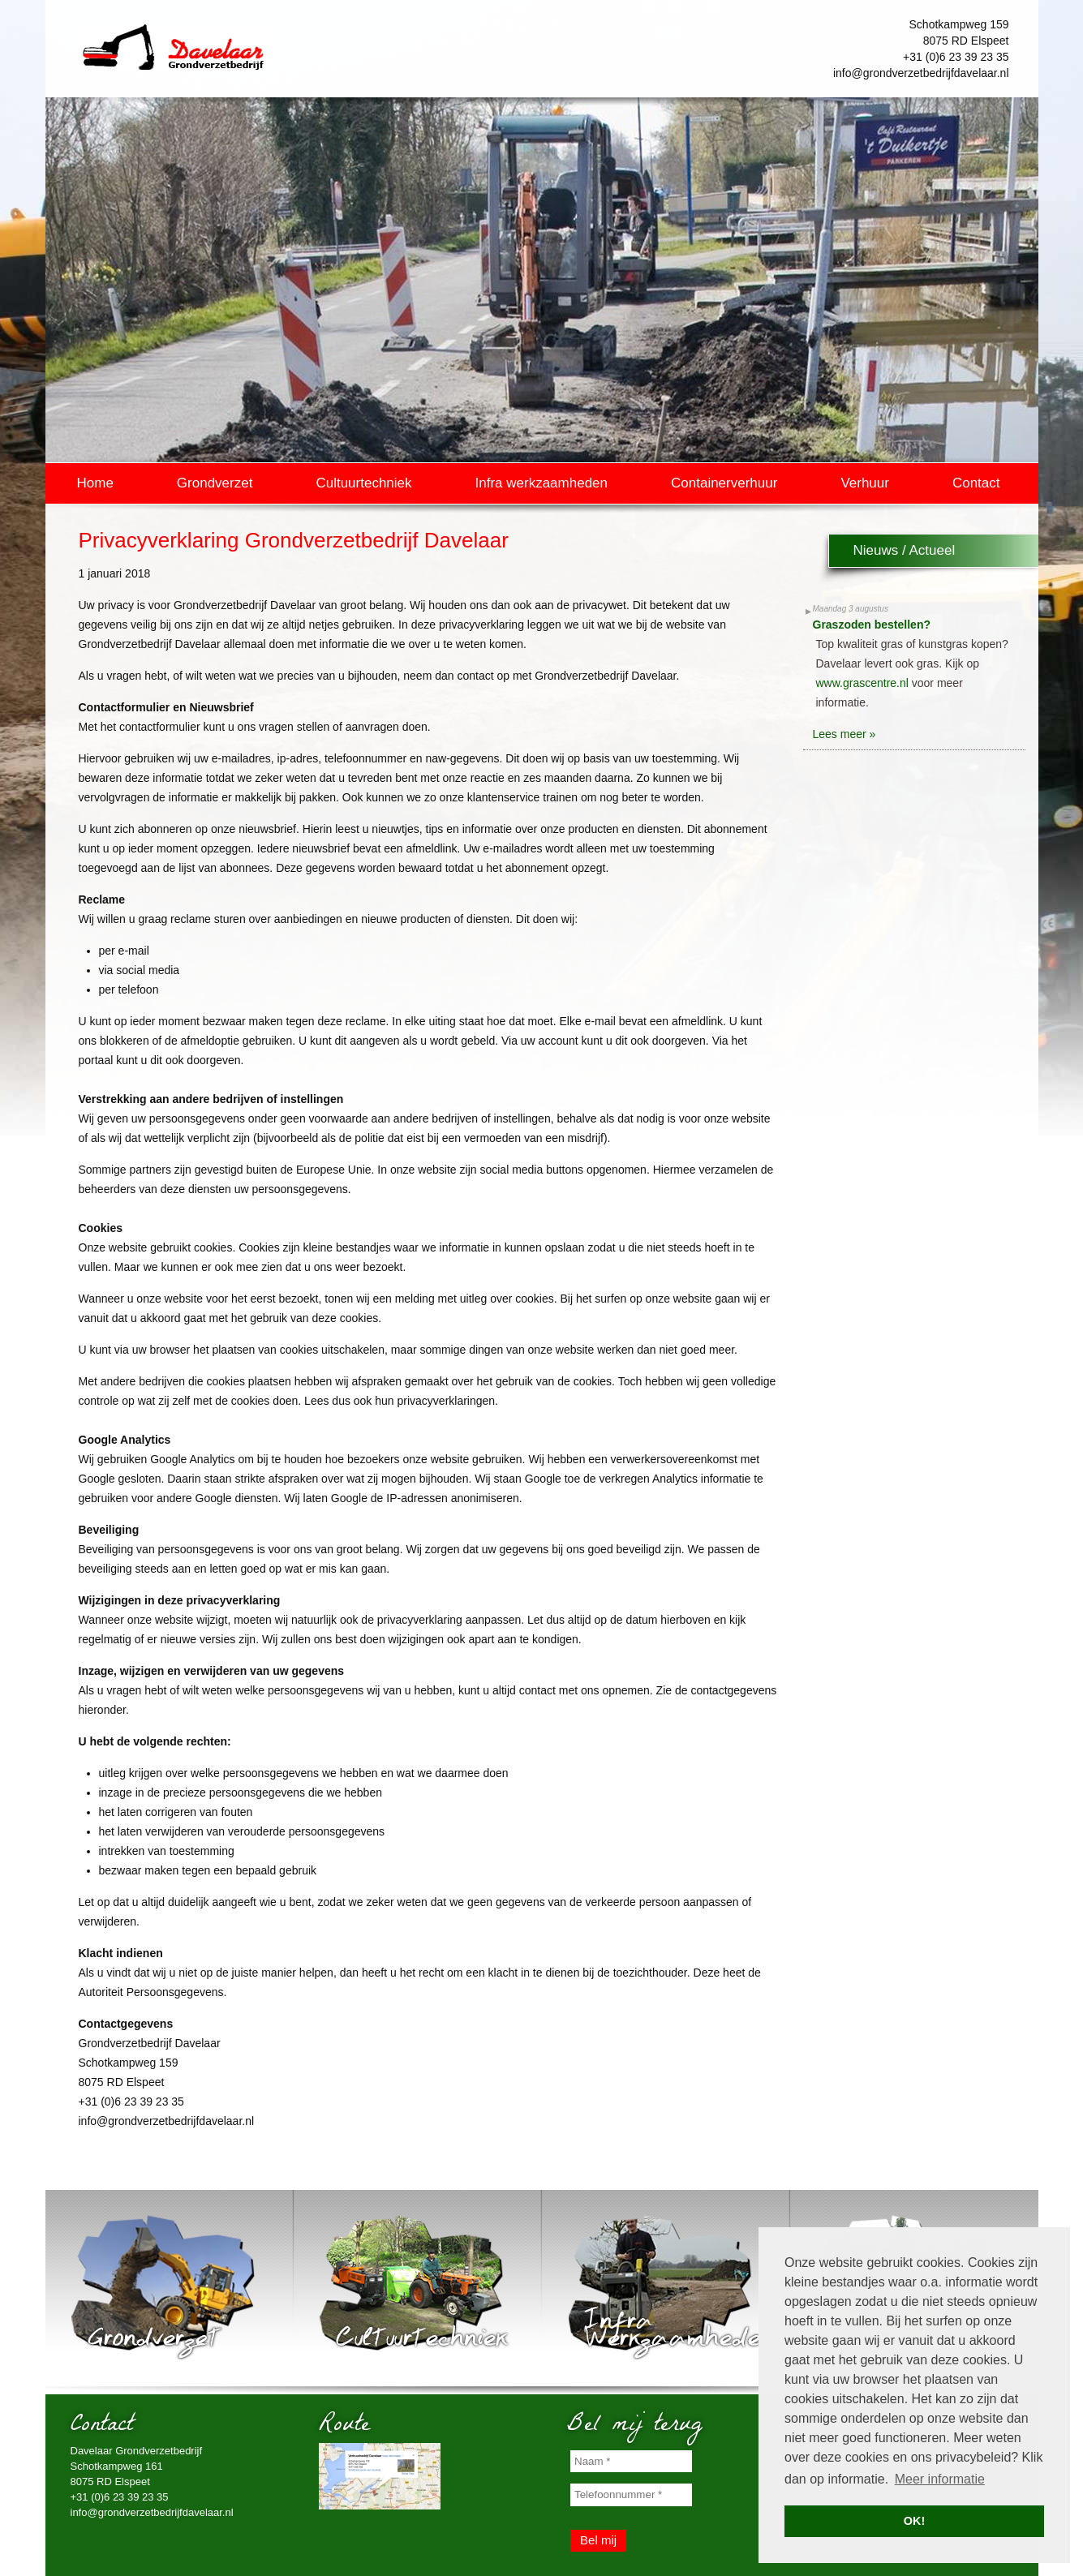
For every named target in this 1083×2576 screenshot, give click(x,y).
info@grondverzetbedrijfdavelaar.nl (921, 73)
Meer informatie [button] (940, 2479)
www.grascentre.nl (862, 682)
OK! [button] (914, 2520)
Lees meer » (844, 734)
